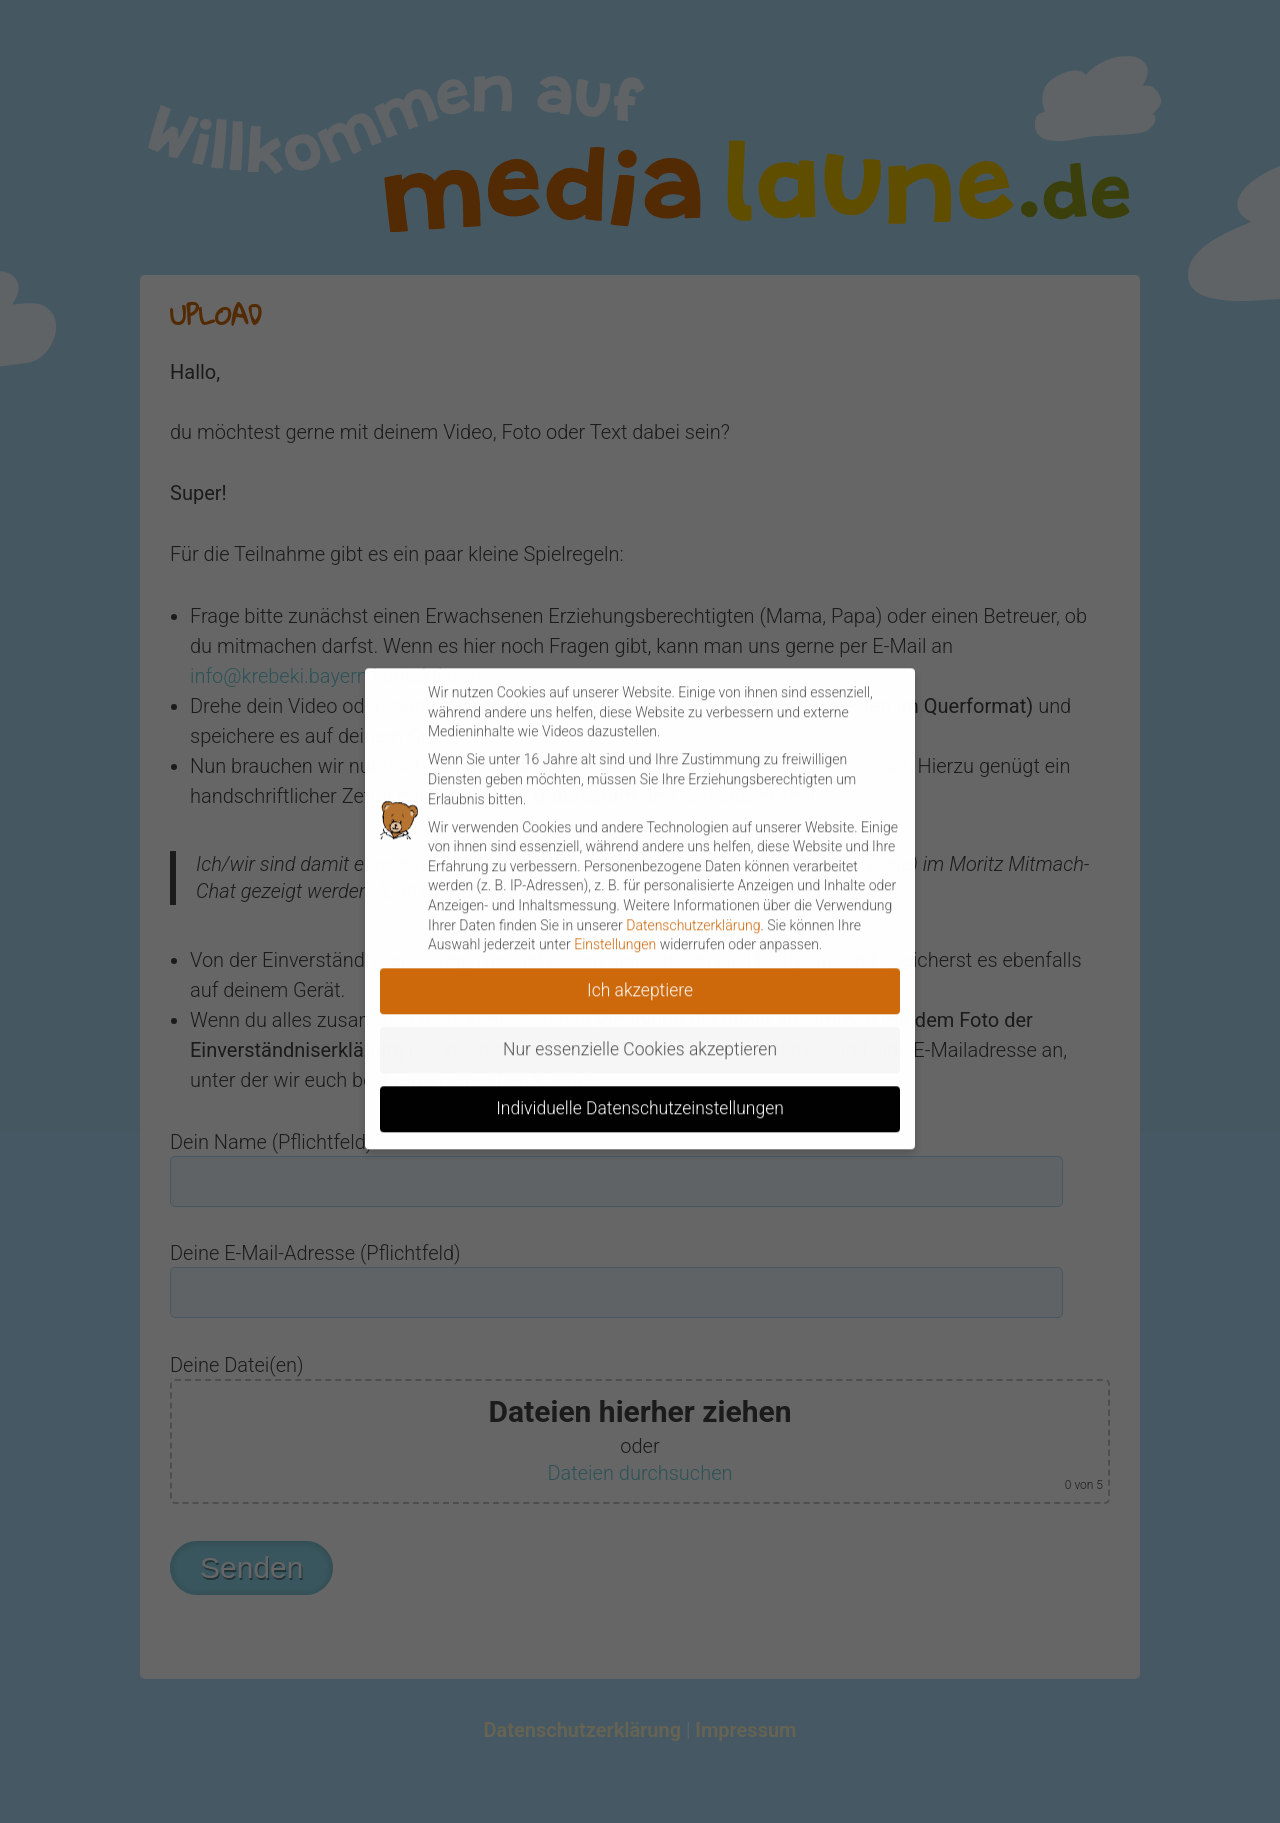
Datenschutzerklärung (693, 914)
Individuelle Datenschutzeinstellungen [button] (640, 1097)
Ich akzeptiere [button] (640, 979)
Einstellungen (615, 933)
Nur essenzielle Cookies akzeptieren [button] (640, 1038)
